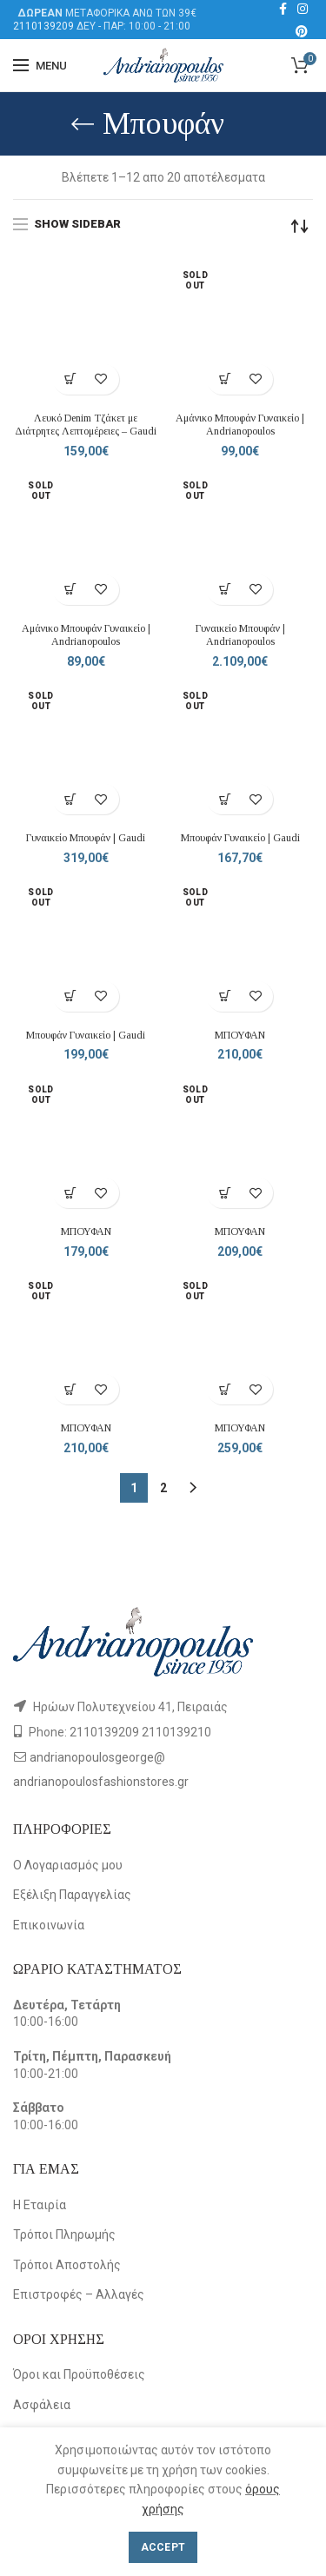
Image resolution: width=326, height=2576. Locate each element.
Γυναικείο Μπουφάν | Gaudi (85, 838)
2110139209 (43, 26)
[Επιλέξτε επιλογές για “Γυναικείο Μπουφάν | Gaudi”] (71, 799)
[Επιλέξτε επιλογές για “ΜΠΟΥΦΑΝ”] (225, 996)
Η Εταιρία (39, 2205)
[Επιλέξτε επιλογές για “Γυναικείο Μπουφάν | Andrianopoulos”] (225, 589)
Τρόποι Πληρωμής (64, 2234)
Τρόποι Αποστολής (67, 2265)
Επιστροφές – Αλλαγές (78, 2294)
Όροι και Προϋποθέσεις (79, 2374)
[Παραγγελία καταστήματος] (300, 226)
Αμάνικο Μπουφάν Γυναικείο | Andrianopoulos (240, 425)
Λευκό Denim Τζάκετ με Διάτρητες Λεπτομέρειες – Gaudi (85, 425)
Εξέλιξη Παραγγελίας (72, 1895)
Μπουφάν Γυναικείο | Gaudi (240, 838)
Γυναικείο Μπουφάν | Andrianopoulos (240, 635)
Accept (163, 2547)
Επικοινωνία (48, 1925)
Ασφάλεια (41, 2405)
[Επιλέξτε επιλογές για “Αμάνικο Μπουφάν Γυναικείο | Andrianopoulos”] (225, 379)
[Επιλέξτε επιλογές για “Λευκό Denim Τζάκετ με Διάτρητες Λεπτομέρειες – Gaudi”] (71, 379)
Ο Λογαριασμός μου (68, 1865)
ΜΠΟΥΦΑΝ (240, 1035)
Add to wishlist (101, 379)
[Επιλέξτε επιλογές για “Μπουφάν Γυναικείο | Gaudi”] (225, 799)
